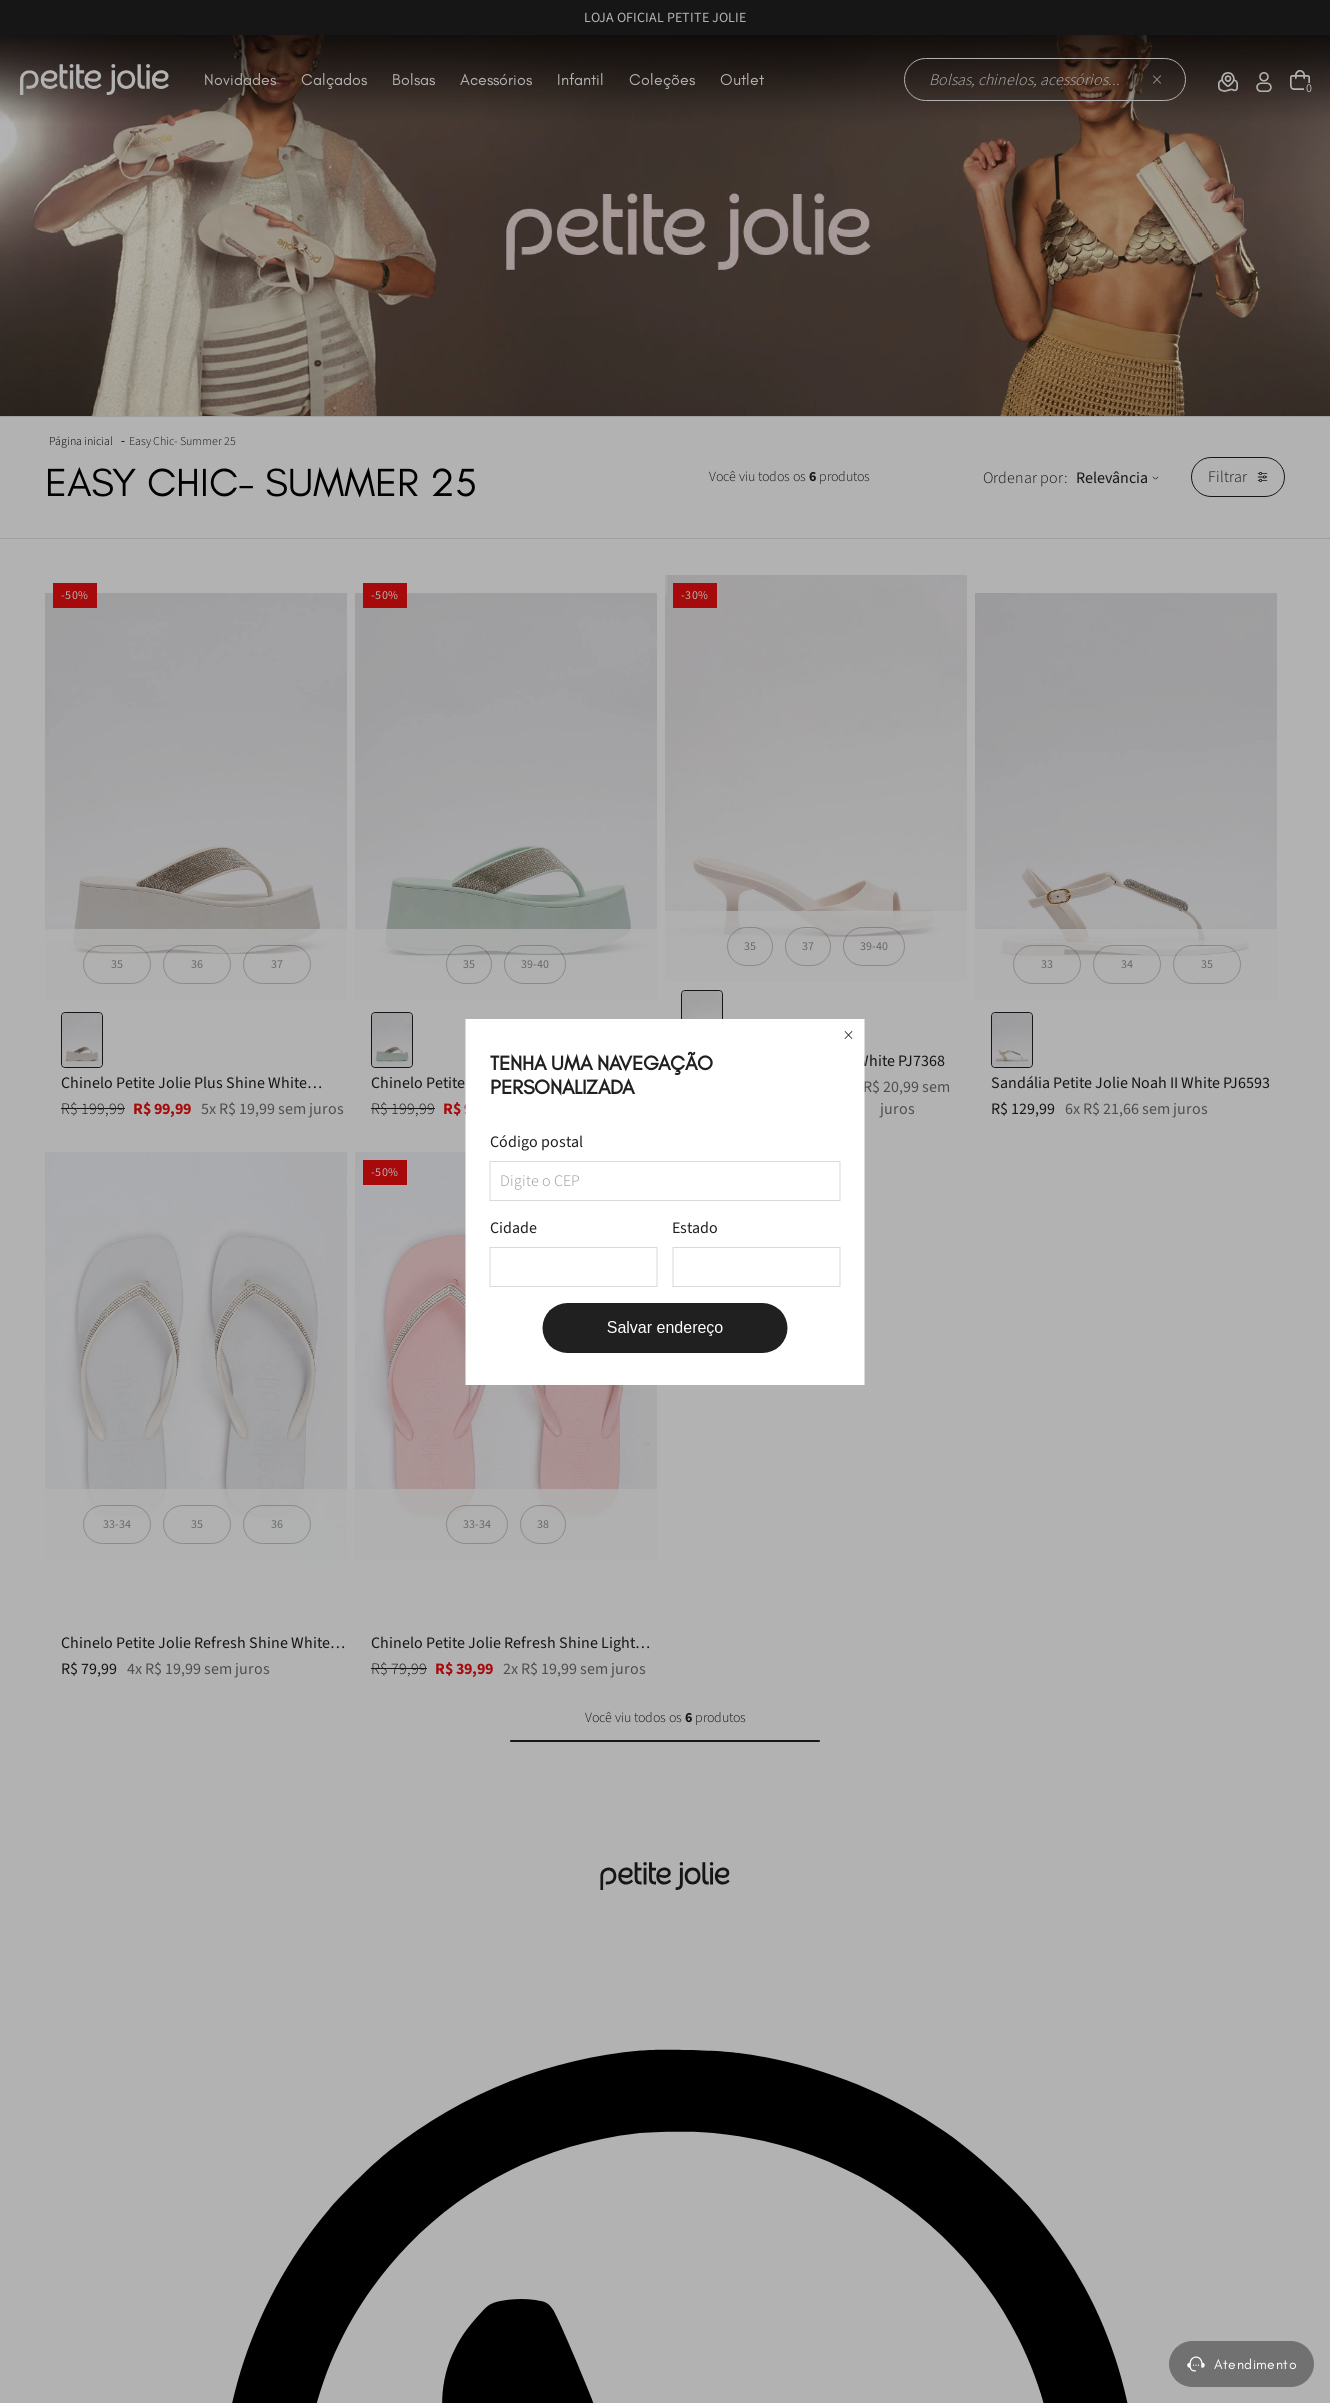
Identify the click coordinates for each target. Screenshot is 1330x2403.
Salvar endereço (665, 1327)
